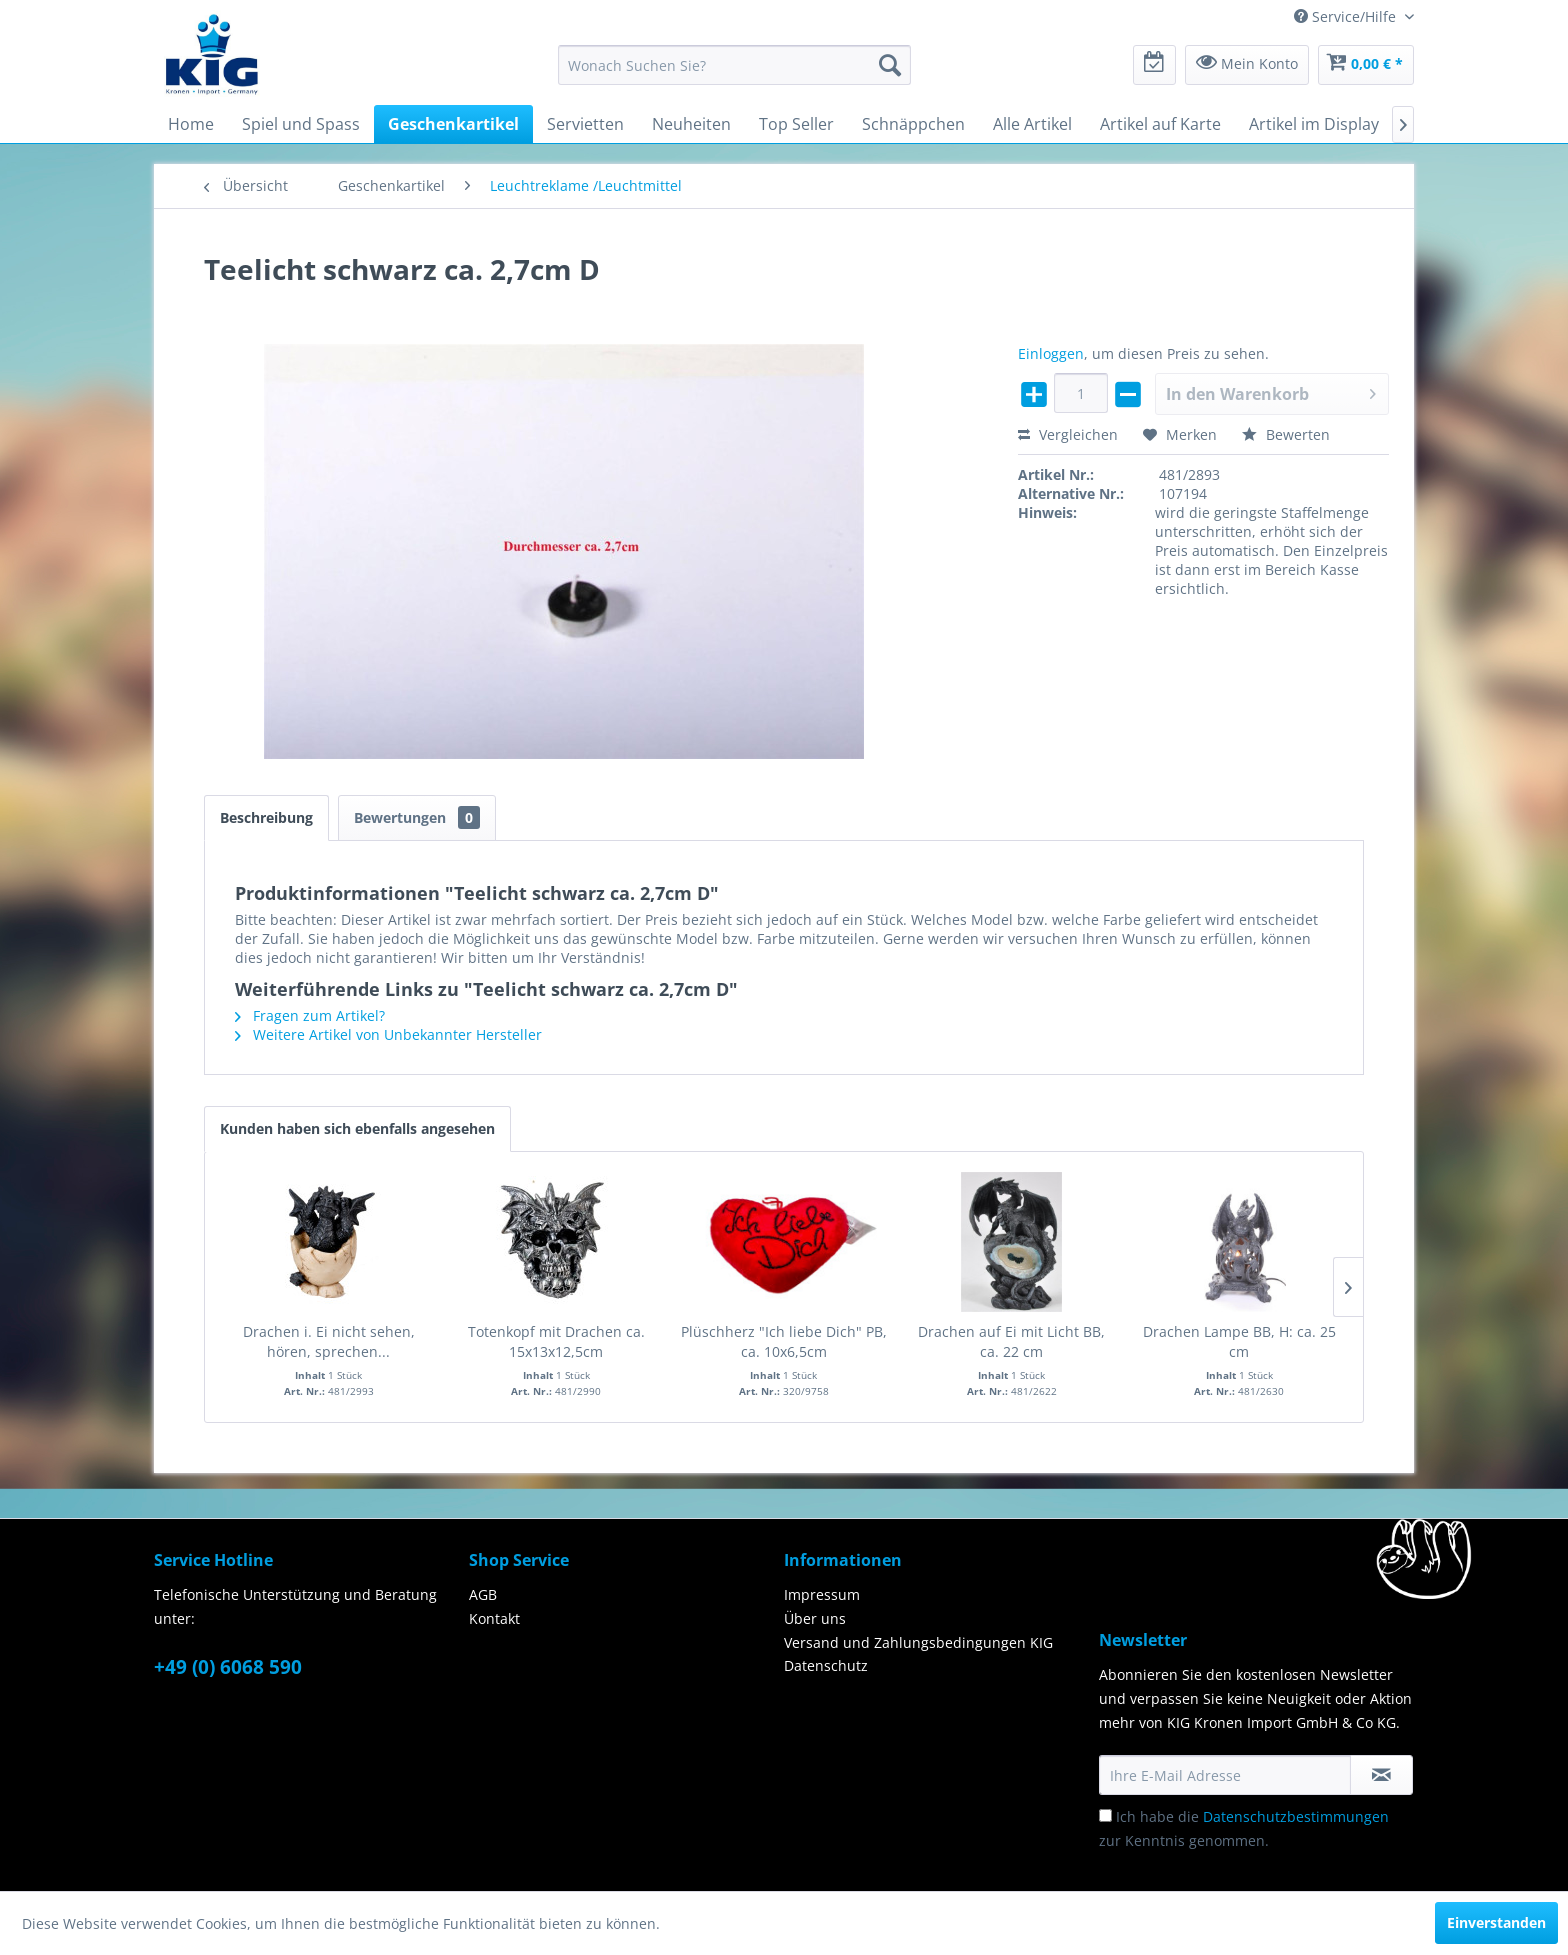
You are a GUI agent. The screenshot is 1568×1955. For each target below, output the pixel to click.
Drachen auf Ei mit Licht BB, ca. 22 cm (1011, 1341)
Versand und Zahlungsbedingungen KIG (918, 1642)
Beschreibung (266, 817)
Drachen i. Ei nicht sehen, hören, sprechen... (329, 1341)
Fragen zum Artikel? (310, 1015)
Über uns (815, 1618)
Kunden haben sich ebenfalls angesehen (357, 1128)
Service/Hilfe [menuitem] (1347, 16)
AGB (483, 1594)
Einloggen (1051, 353)
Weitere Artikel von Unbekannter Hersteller (388, 1034)
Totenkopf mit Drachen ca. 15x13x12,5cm (556, 1341)
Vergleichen (1068, 434)
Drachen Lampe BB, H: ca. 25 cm (1239, 1341)
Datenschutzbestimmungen (1296, 1816)
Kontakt (494, 1618)
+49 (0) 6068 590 (228, 1667)
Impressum (822, 1594)
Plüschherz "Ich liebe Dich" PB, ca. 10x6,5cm (784, 1341)
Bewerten (1286, 434)
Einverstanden (1496, 1922)
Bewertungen (417, 817)
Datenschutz (826, 1665)
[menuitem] (734, 65)
